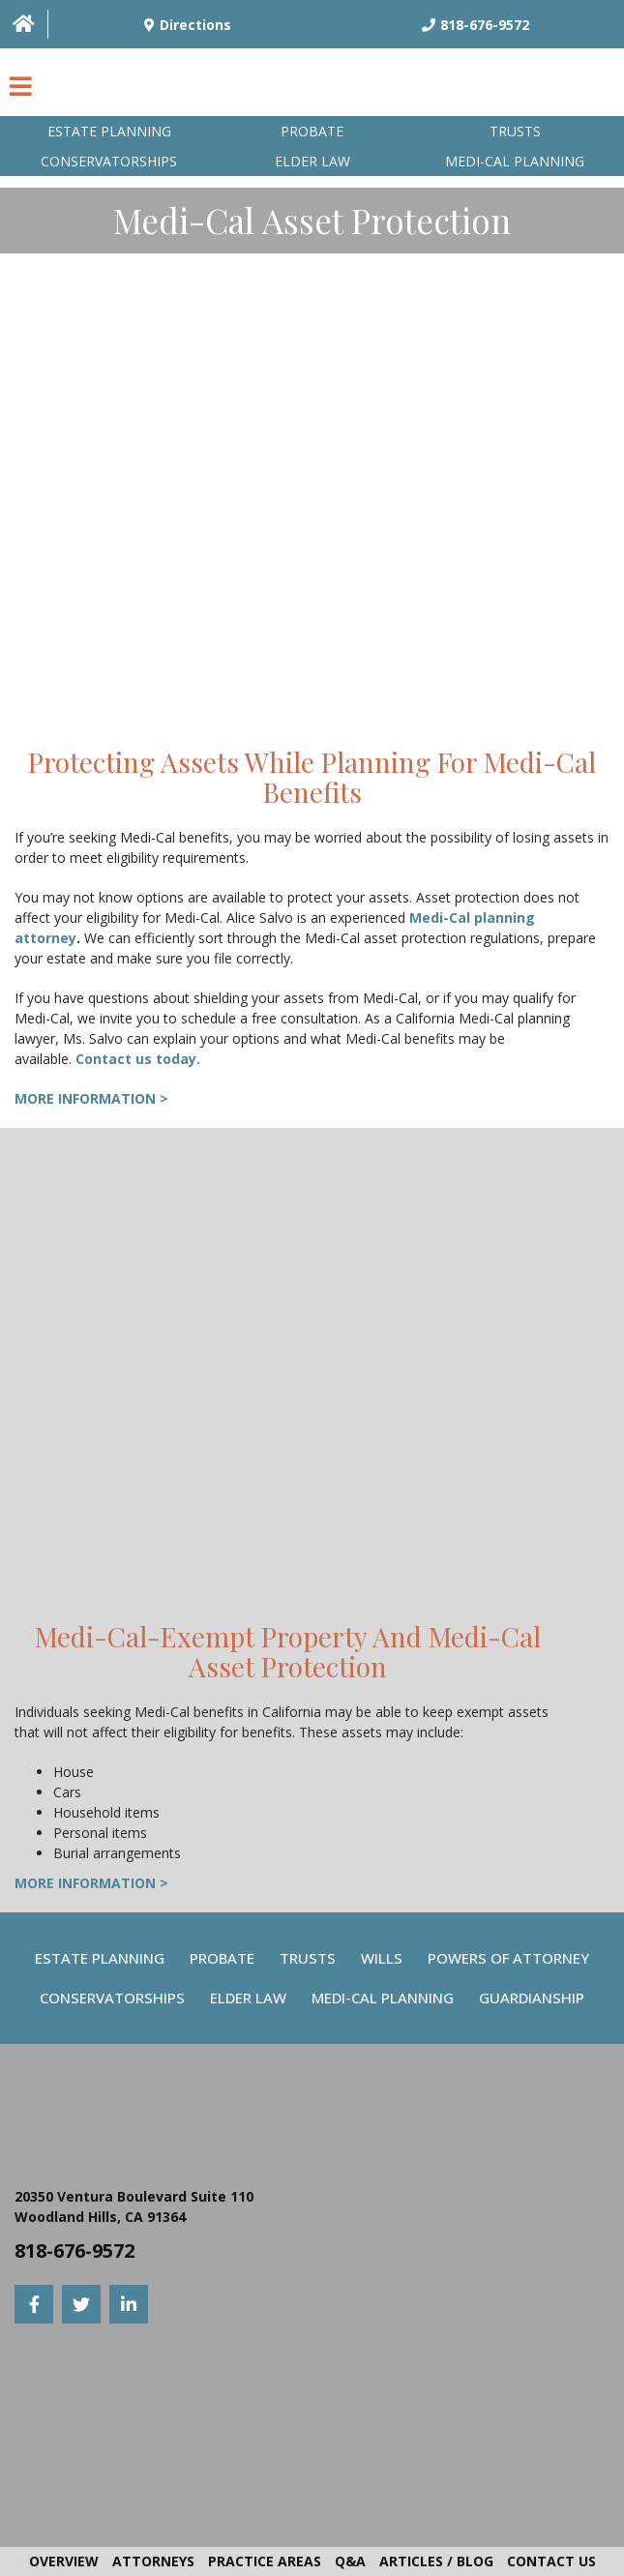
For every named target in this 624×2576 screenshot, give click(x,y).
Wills (381, 1958)
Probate (312, 131)
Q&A (350, 2561)
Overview (64, 2561)
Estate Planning (109, 131)
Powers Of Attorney (508, 1958)
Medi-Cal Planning (383, 1997)
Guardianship (531, 1997)
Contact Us (551, 2561)
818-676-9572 (74, 2250)
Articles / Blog (436, 2561)
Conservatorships (109, 161)
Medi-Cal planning (514, 161)
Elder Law (312, 161)
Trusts (515, 131)
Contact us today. (137, 1059)
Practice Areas (264, 2561)
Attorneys (153, 2561)
